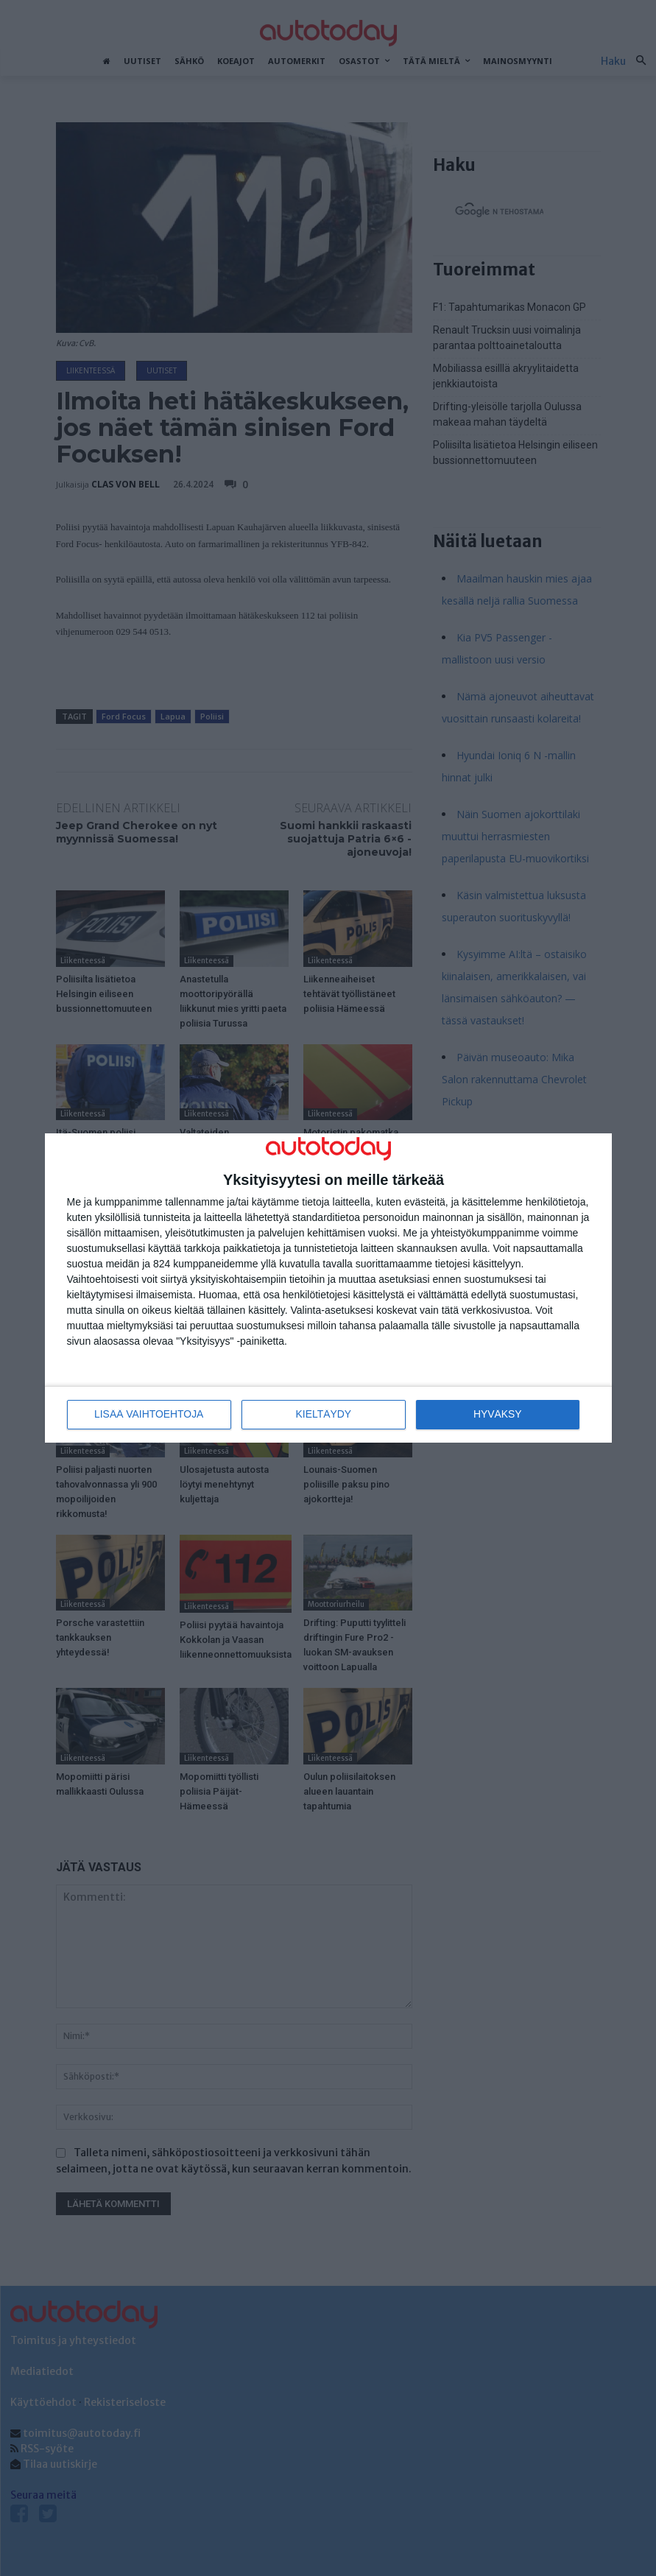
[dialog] (328, 1288)
